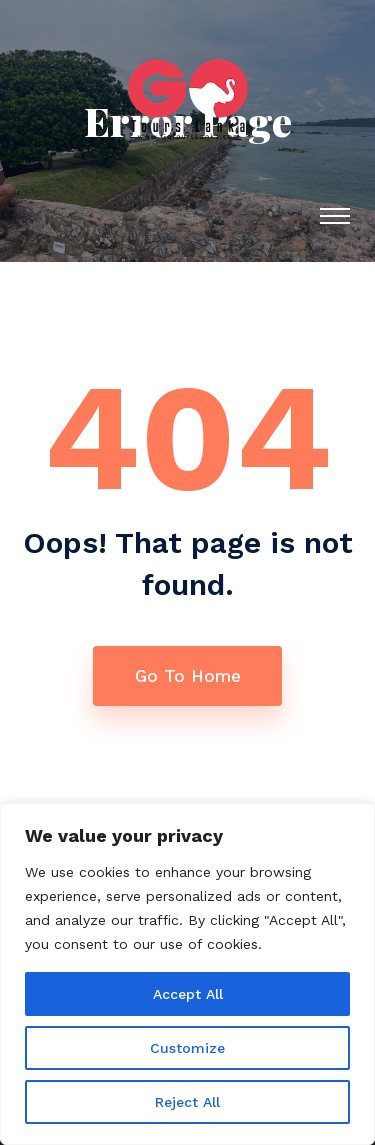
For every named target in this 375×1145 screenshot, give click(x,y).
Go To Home (188, 676)
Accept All (188, 994)
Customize (187, 1048)
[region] (187, 974)
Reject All (187, 1102)
